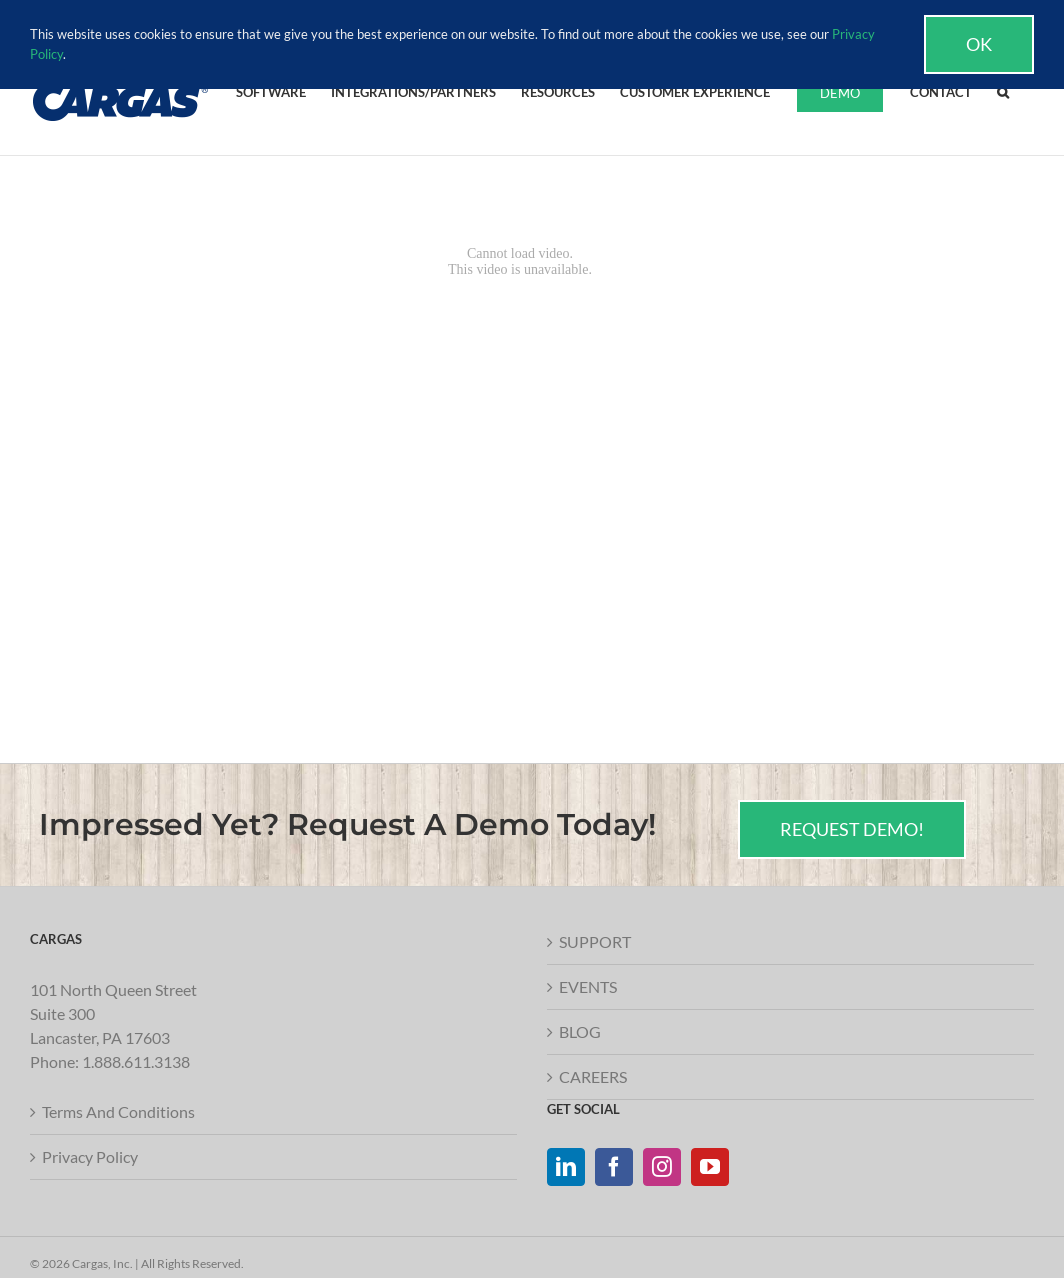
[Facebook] (614, 1167)
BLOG (580, 1031)
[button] (1003, 91)
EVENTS (588, 986)
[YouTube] (710, 1167)
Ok (979, 44)
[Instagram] (662, 1167)
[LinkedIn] (566, 1167)
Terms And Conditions (118, 1111)
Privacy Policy (90, 1156)
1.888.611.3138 (136, 1061)
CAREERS (593, 1076)
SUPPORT (595, 941)
